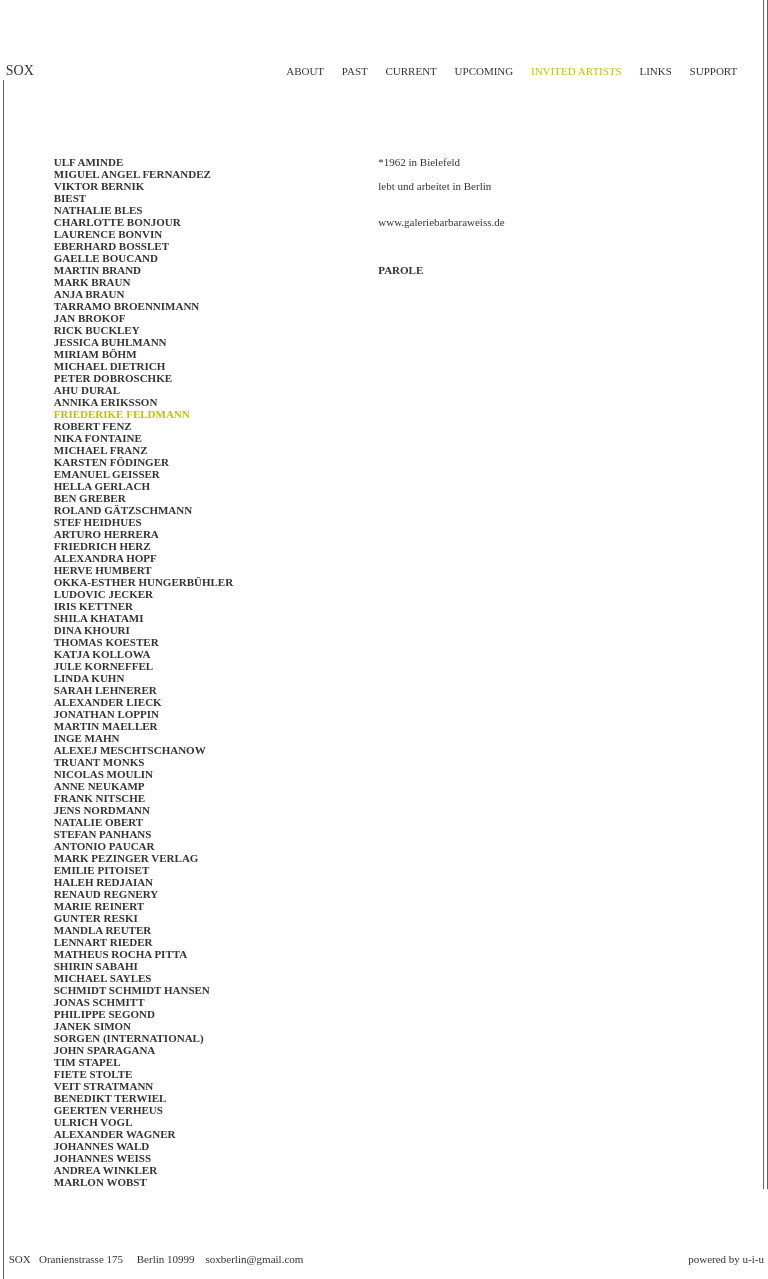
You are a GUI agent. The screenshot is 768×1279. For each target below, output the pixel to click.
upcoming (484, 71)
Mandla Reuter (102, 930)
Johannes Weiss (102, 1158)
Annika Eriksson (106, 402)
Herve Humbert (103, 570)
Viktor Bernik (99, 186)
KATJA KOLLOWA (102, 654)
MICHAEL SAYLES (103, 978)
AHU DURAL (87, 390)
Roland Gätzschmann (123, 510)
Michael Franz (101, 450)
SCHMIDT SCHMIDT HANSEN (132, 990)
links (655, 71)
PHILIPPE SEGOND (104, 1014)
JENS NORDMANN (102, 810)
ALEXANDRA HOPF (105, 558)
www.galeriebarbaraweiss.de (441, 222)
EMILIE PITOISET (101, 870)
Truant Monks (99, 762)
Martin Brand (97, 270)
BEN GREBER (90, 498)
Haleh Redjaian (103, 882)
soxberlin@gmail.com (255, 1259)
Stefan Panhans (103, 834)
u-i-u (753, 1259)
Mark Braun (92, 282)
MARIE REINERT (99, 906)
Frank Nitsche (99, 798)
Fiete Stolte (93, 1074)
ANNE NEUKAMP (99, 786)
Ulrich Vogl (93, 1122)
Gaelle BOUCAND (106, 258)
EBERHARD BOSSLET (111, 246)
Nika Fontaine (98, 438)
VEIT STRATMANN (104, 1086)
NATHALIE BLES (98, 210)
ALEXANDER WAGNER (115, 1134)
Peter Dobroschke (113, 378)
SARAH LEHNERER (105, 690)
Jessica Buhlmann (110, 342)
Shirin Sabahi (96, 966)
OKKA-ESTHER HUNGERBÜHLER (143, 582)
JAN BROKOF (90, 318)
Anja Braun (89, 294)
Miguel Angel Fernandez (132, 174)
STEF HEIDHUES (98, 522)
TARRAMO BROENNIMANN (127, 306)
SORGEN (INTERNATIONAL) (129, 1038)
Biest (70, 198)
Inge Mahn (87, 738)
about (305, 71)
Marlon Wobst (100, 1182)
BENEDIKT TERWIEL (110, 1098)
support (714, 71)
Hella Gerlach (102, 486)
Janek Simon (92, 1026)
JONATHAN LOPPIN (106, 714)
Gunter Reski (96, 918)
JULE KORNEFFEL (103, 666)
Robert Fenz (93, 426)
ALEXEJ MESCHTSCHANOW (130, 750)
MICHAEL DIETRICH (110, 366)
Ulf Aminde (89, 162)
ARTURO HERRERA (106, 534)
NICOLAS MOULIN (103, 774)
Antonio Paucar (104, 846)
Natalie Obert (98, 822)
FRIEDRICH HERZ (102, 546)
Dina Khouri (92, 630)
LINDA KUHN (89, 678)
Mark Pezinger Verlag (126, 858)
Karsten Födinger (111, 462)
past (355, 71)
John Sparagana (105, 1050)
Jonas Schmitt (99, 1002)
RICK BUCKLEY (97, 330)
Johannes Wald (101, 1146)
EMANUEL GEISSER (107, 474)
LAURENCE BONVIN (108, 234)
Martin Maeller (106, 726)
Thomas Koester (106, 642)
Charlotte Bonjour (117, 222)
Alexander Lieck (108, 702)
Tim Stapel (87, 1062)
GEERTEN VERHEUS (108, 1110)
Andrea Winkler (105, 1170)
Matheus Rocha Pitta (120, 954)
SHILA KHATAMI (99, 618)
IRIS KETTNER (93, 606)
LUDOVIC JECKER (103, 594)
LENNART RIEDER (103, 942)
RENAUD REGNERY (106, 894)
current (410, 71)
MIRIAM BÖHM (95, 354)
